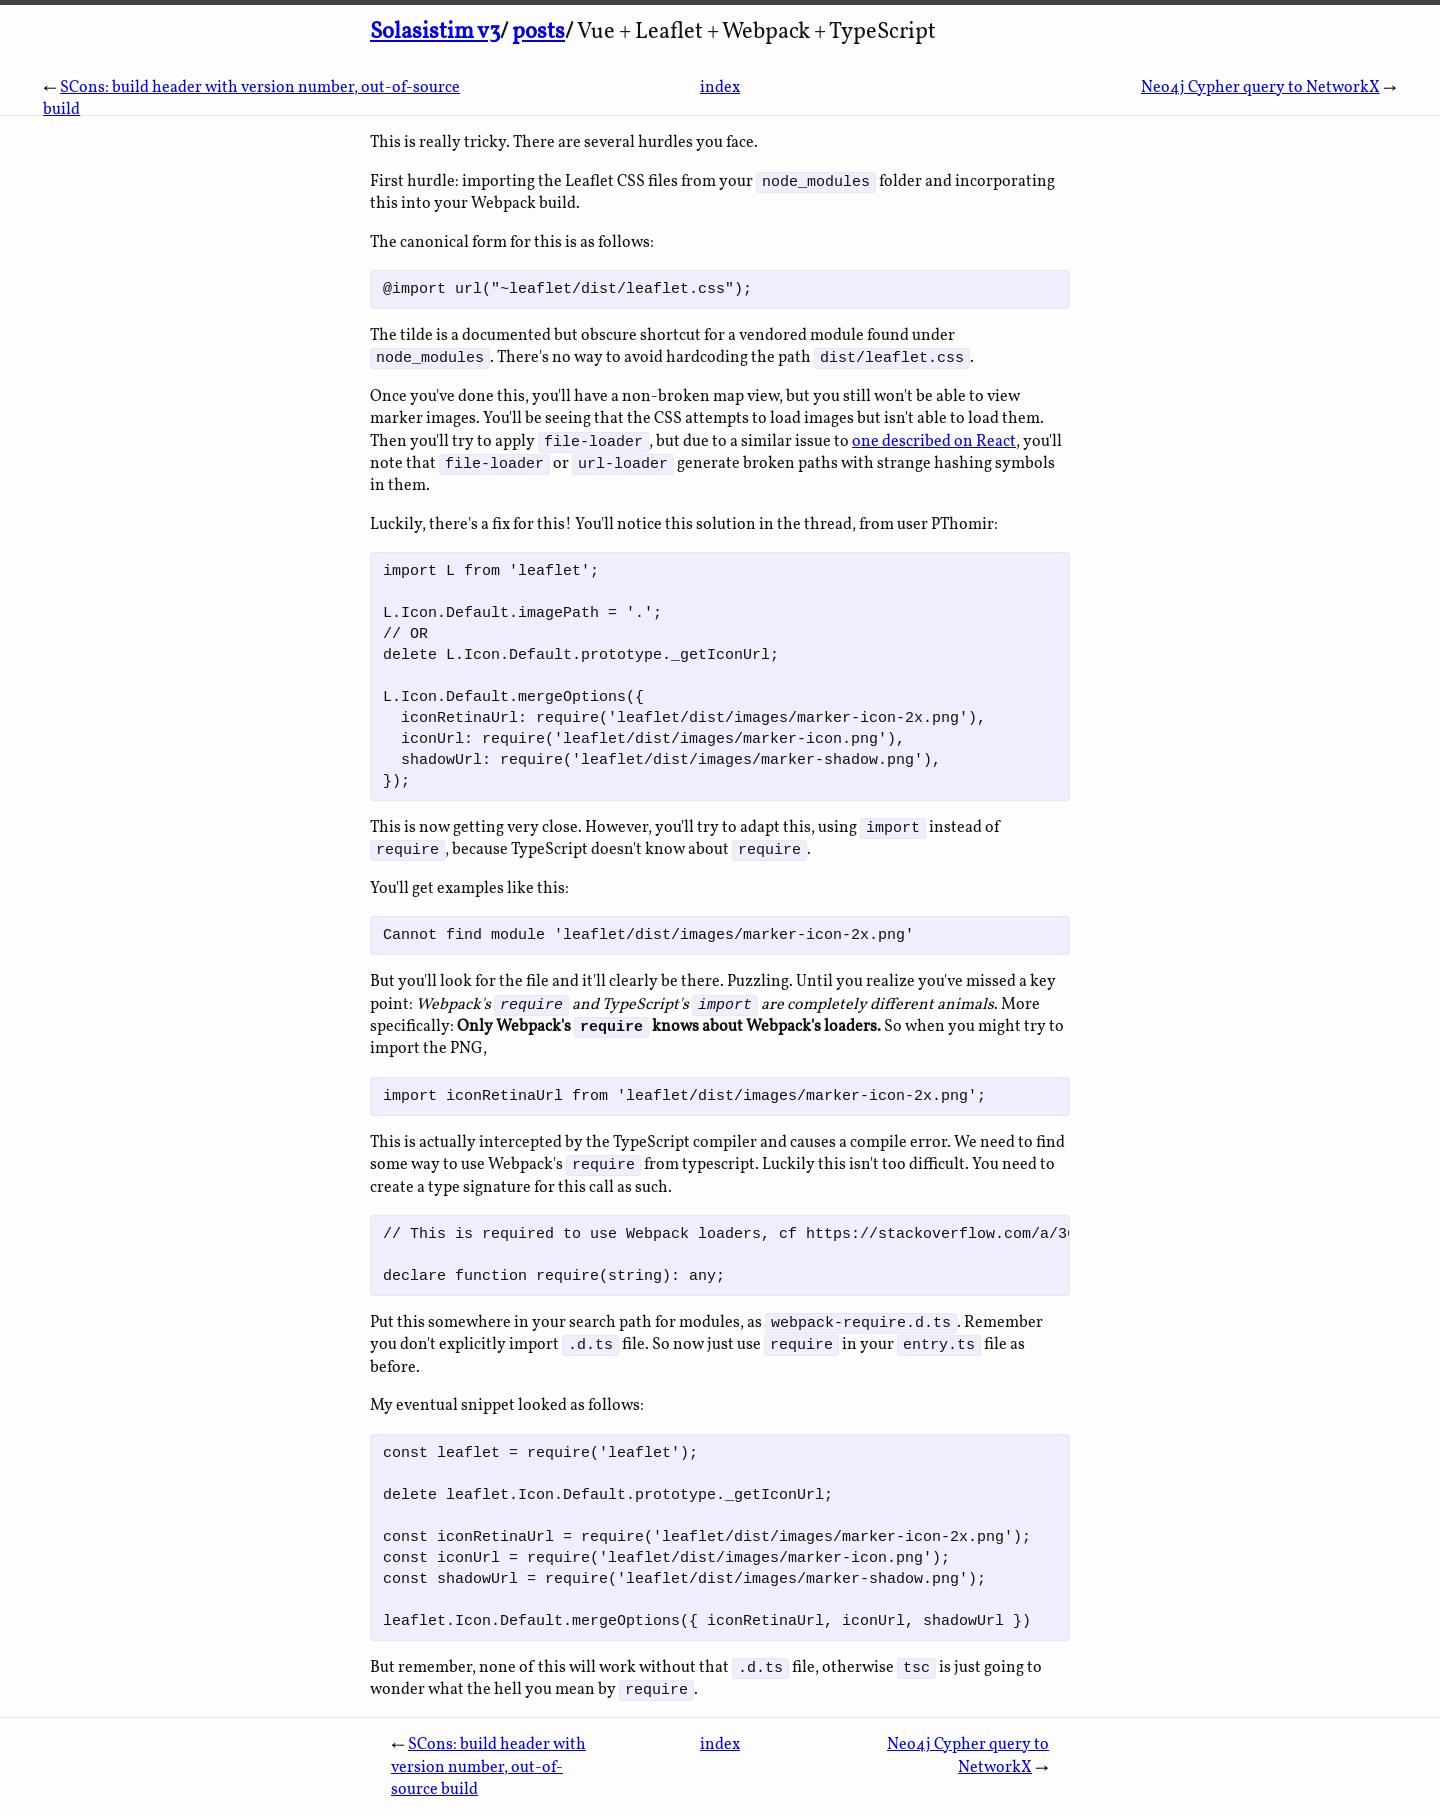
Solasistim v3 (435, 32)
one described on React (934, 445)
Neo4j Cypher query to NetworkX (1260, 88)
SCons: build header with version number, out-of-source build (488, 1780)
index (720, 88)
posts (538, 32)
